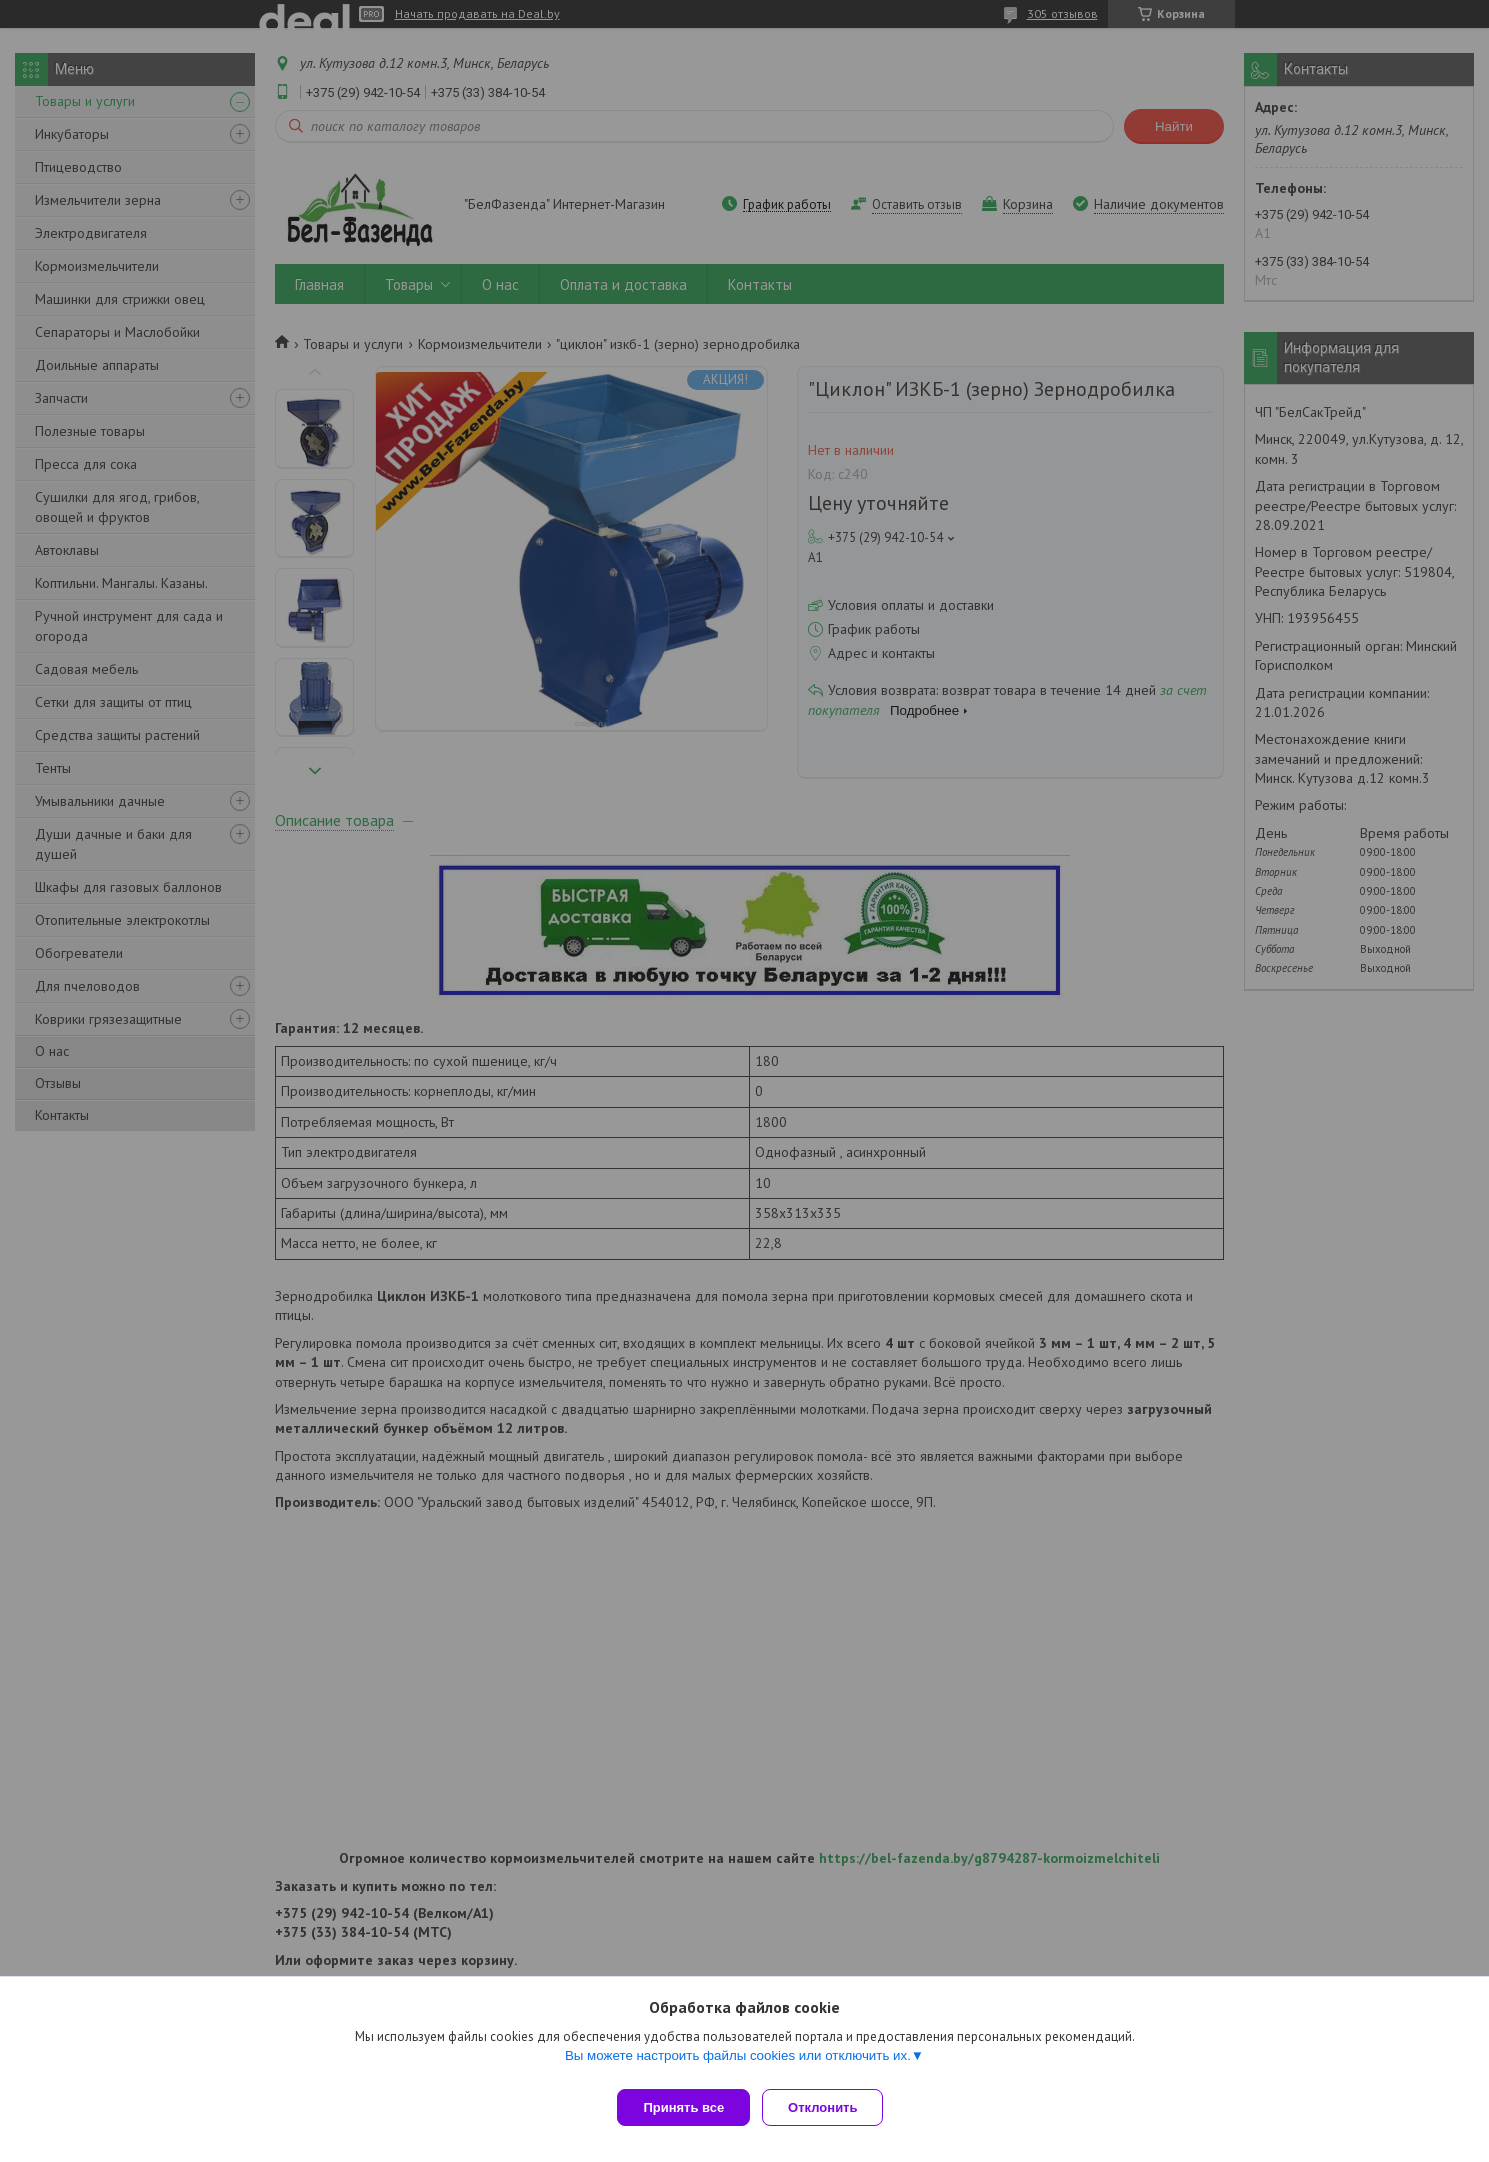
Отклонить (830, 2107)
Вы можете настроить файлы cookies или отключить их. (738, 2063)
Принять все (683, 2107)
